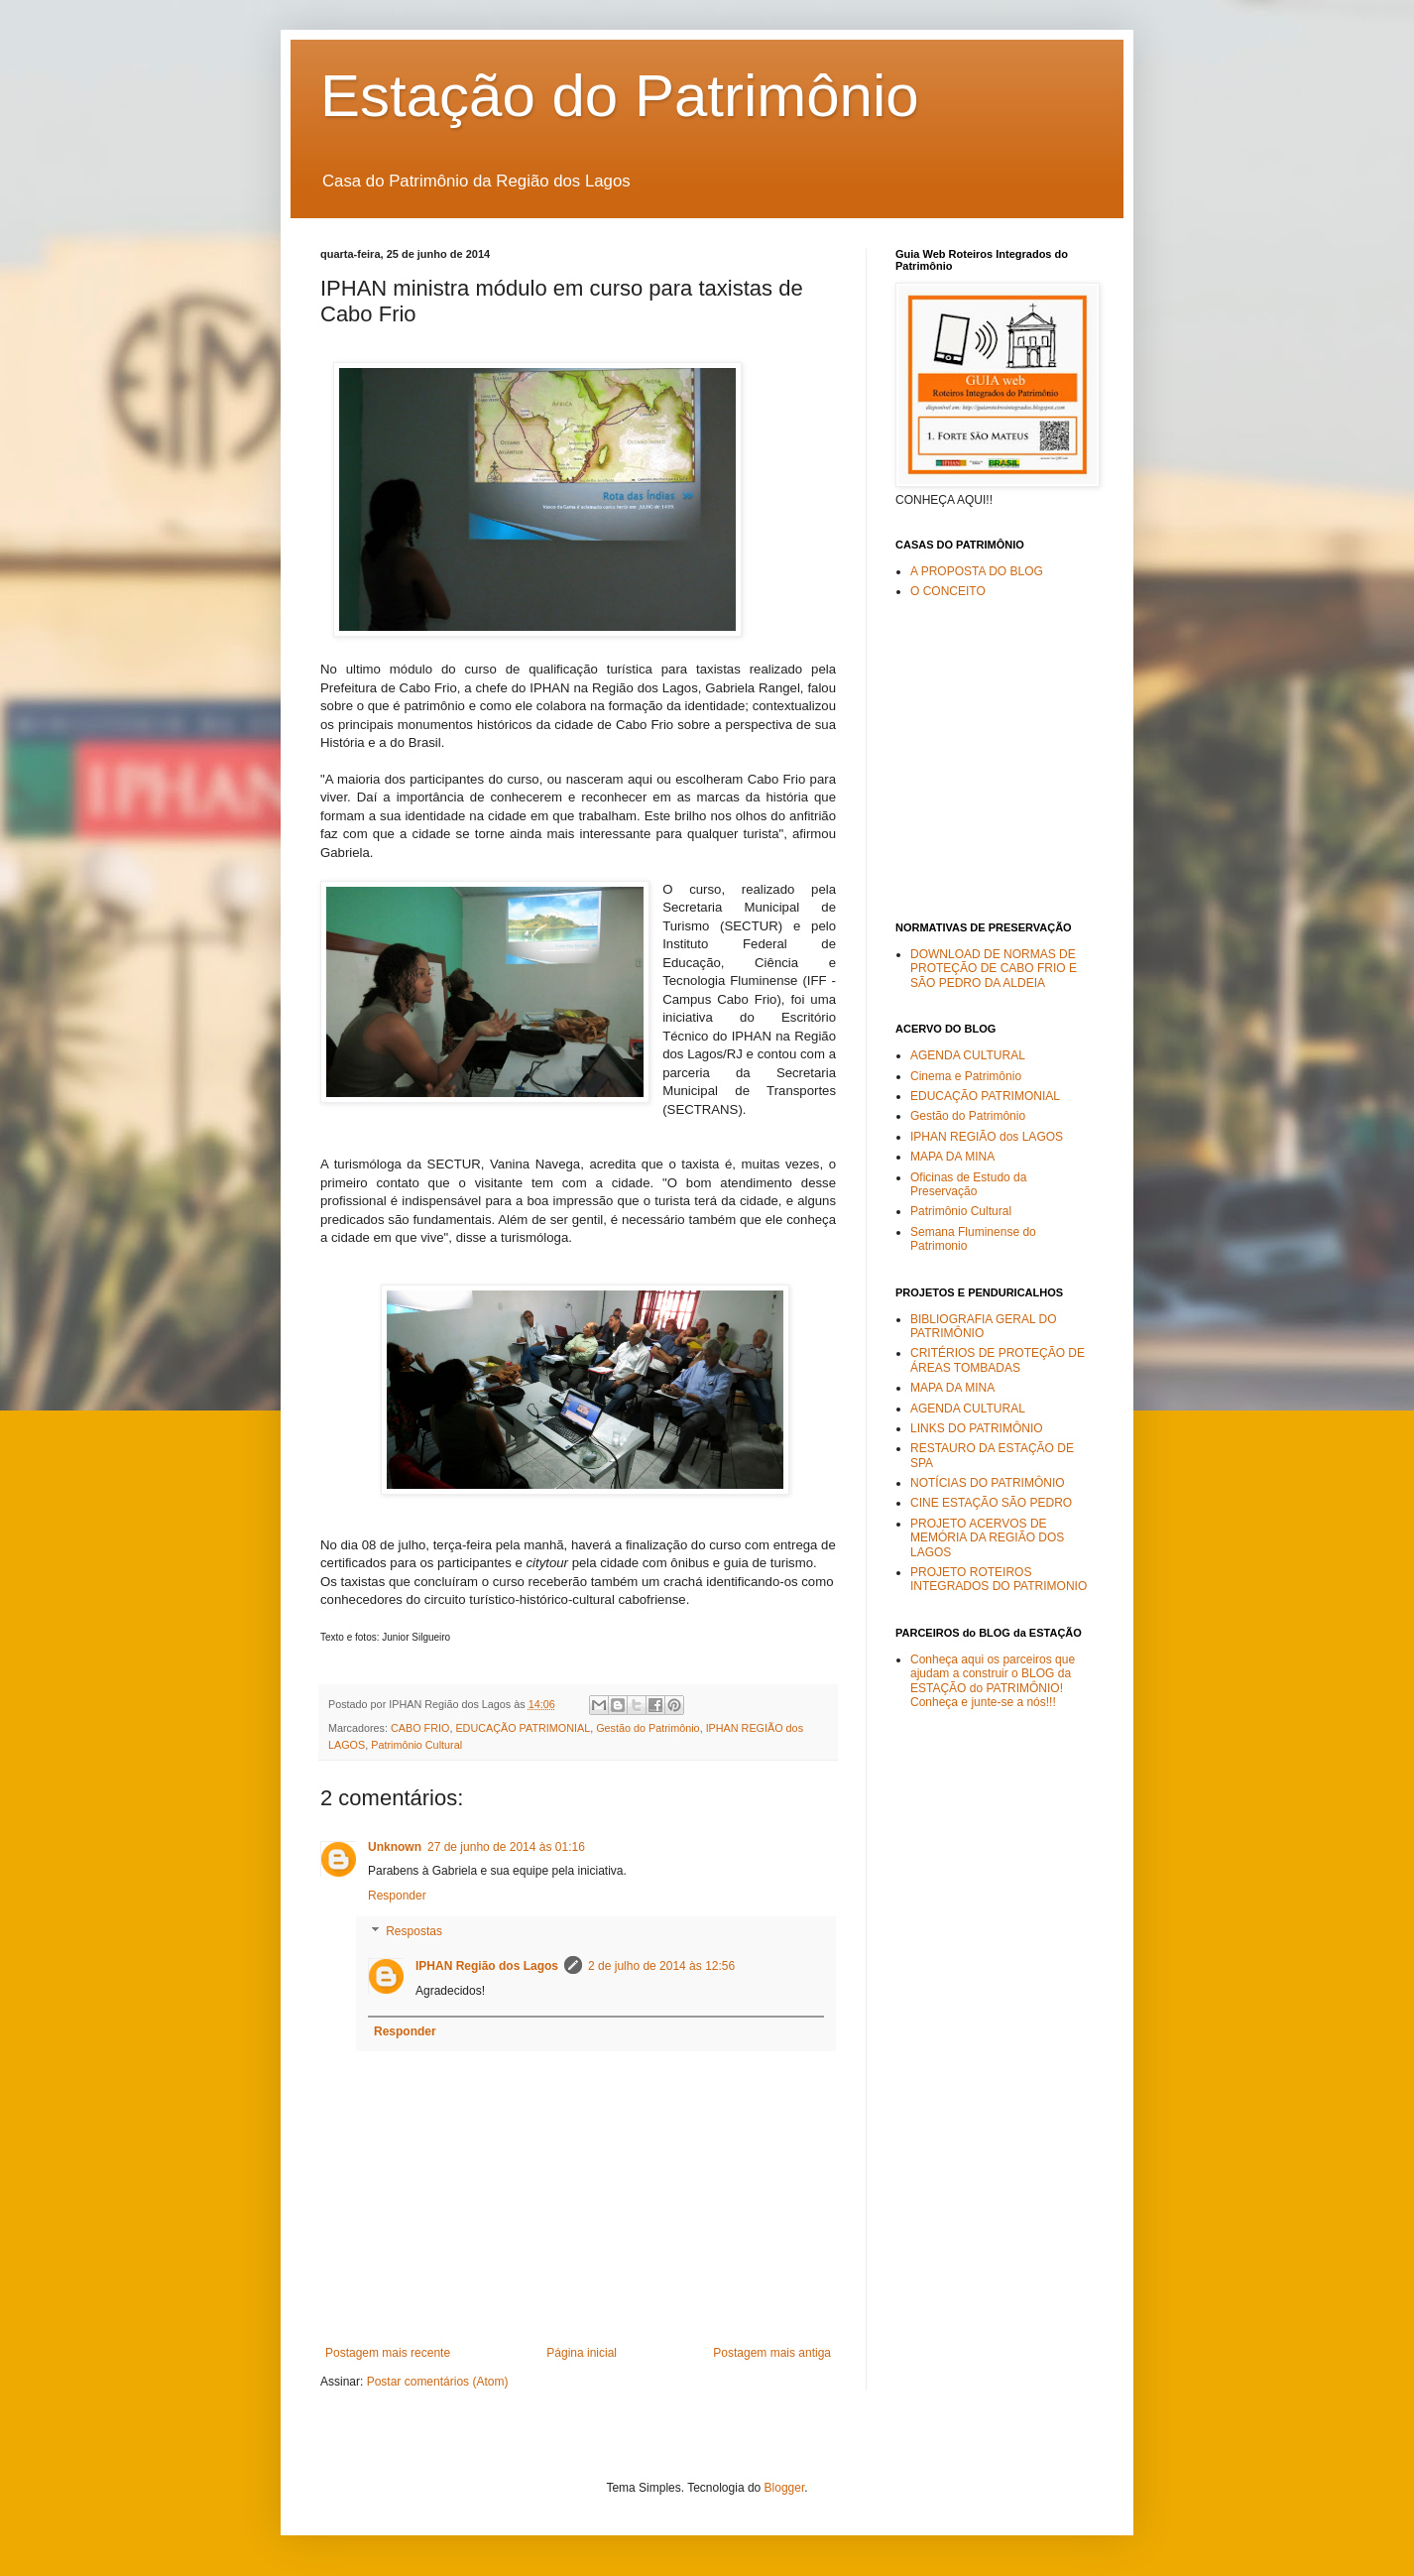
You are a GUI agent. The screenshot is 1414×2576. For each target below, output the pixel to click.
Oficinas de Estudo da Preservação (968, 1184)
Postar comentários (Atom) (438, 2382)
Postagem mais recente (387, 2353)
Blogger (785, 2488)
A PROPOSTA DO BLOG (976, 571)
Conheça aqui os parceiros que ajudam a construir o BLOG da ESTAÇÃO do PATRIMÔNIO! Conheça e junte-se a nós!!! (992, 1681)
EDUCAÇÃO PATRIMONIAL (522, 1728)
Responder (397, 1895)
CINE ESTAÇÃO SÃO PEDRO (991, 1503)
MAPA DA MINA (952, 1157)
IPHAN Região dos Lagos (486, 1966)
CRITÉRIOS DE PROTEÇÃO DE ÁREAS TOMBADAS (997, 1360)
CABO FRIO (420, 1728)
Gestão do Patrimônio (647, 1728)
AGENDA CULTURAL (967, 1055)
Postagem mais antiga (772, 2353)
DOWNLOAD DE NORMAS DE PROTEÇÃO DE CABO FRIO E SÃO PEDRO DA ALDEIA (993, 968)
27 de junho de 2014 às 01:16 (506, 1847)
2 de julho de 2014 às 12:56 (661, 1966)
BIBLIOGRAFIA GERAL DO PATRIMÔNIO (983, 1326)
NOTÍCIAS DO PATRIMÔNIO (987, 1483)
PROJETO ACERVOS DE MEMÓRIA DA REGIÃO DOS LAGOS (987, 1538)
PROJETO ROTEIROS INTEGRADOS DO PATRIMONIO (998, 1579)
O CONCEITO (948, 591)
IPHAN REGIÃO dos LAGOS (986, 1137)
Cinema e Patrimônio (965, 1076)
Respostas (414, 1931)
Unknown (394, 1847)
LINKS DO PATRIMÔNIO (976, 1428)
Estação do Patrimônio (619, 95)
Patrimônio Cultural (416, 1745)
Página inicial (581, 2353)
